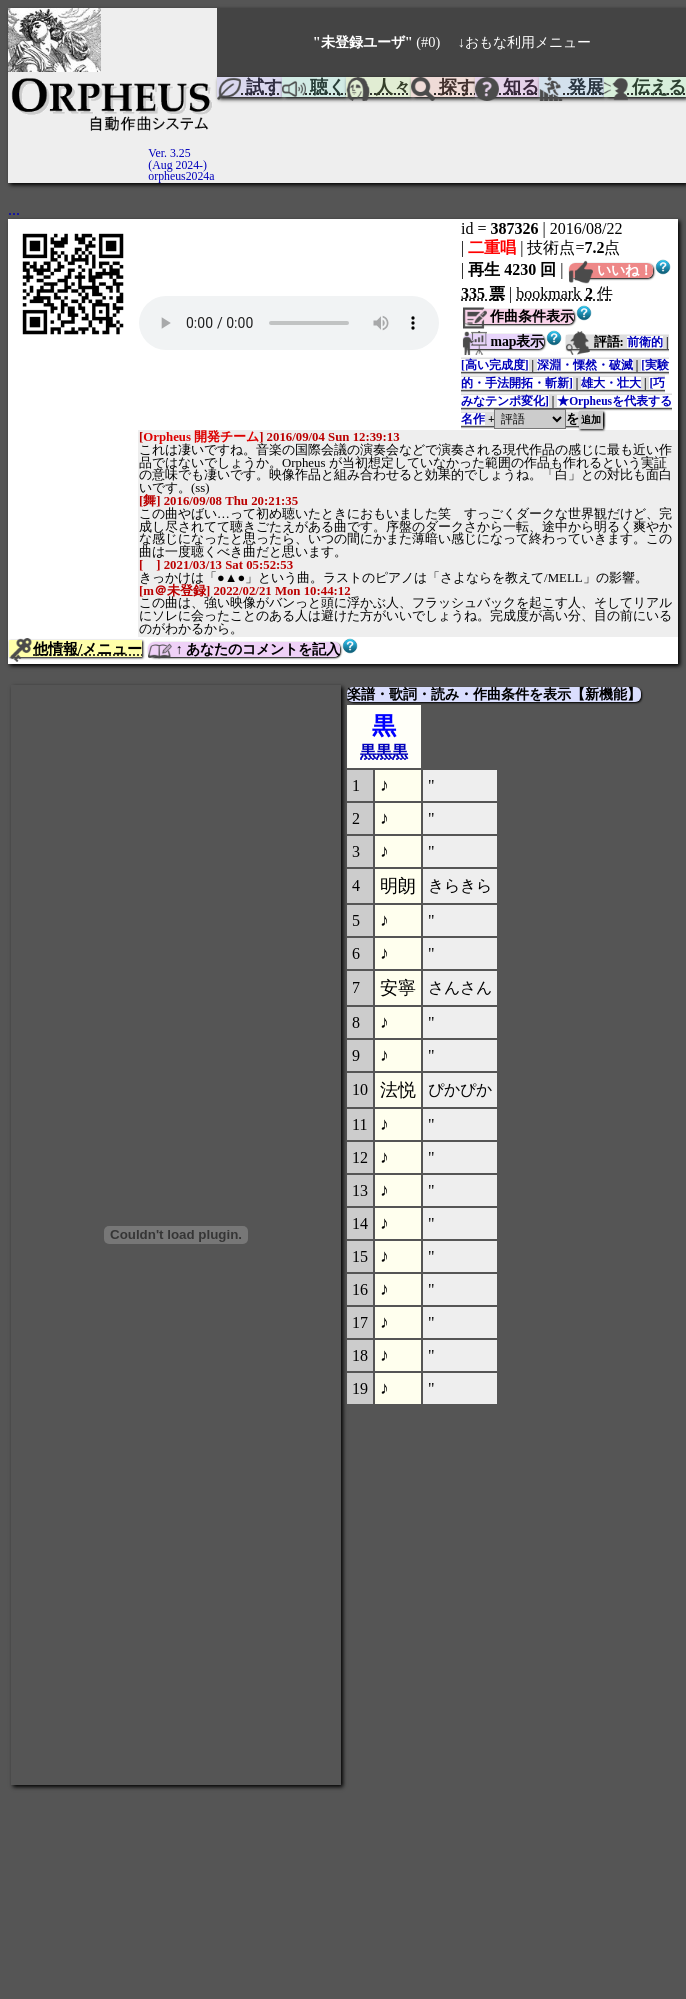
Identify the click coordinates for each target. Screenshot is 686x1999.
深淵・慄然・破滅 (585, 365)
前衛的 (645, 342)
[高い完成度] (495, 365)
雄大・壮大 (611, 383)
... (14, 209)
